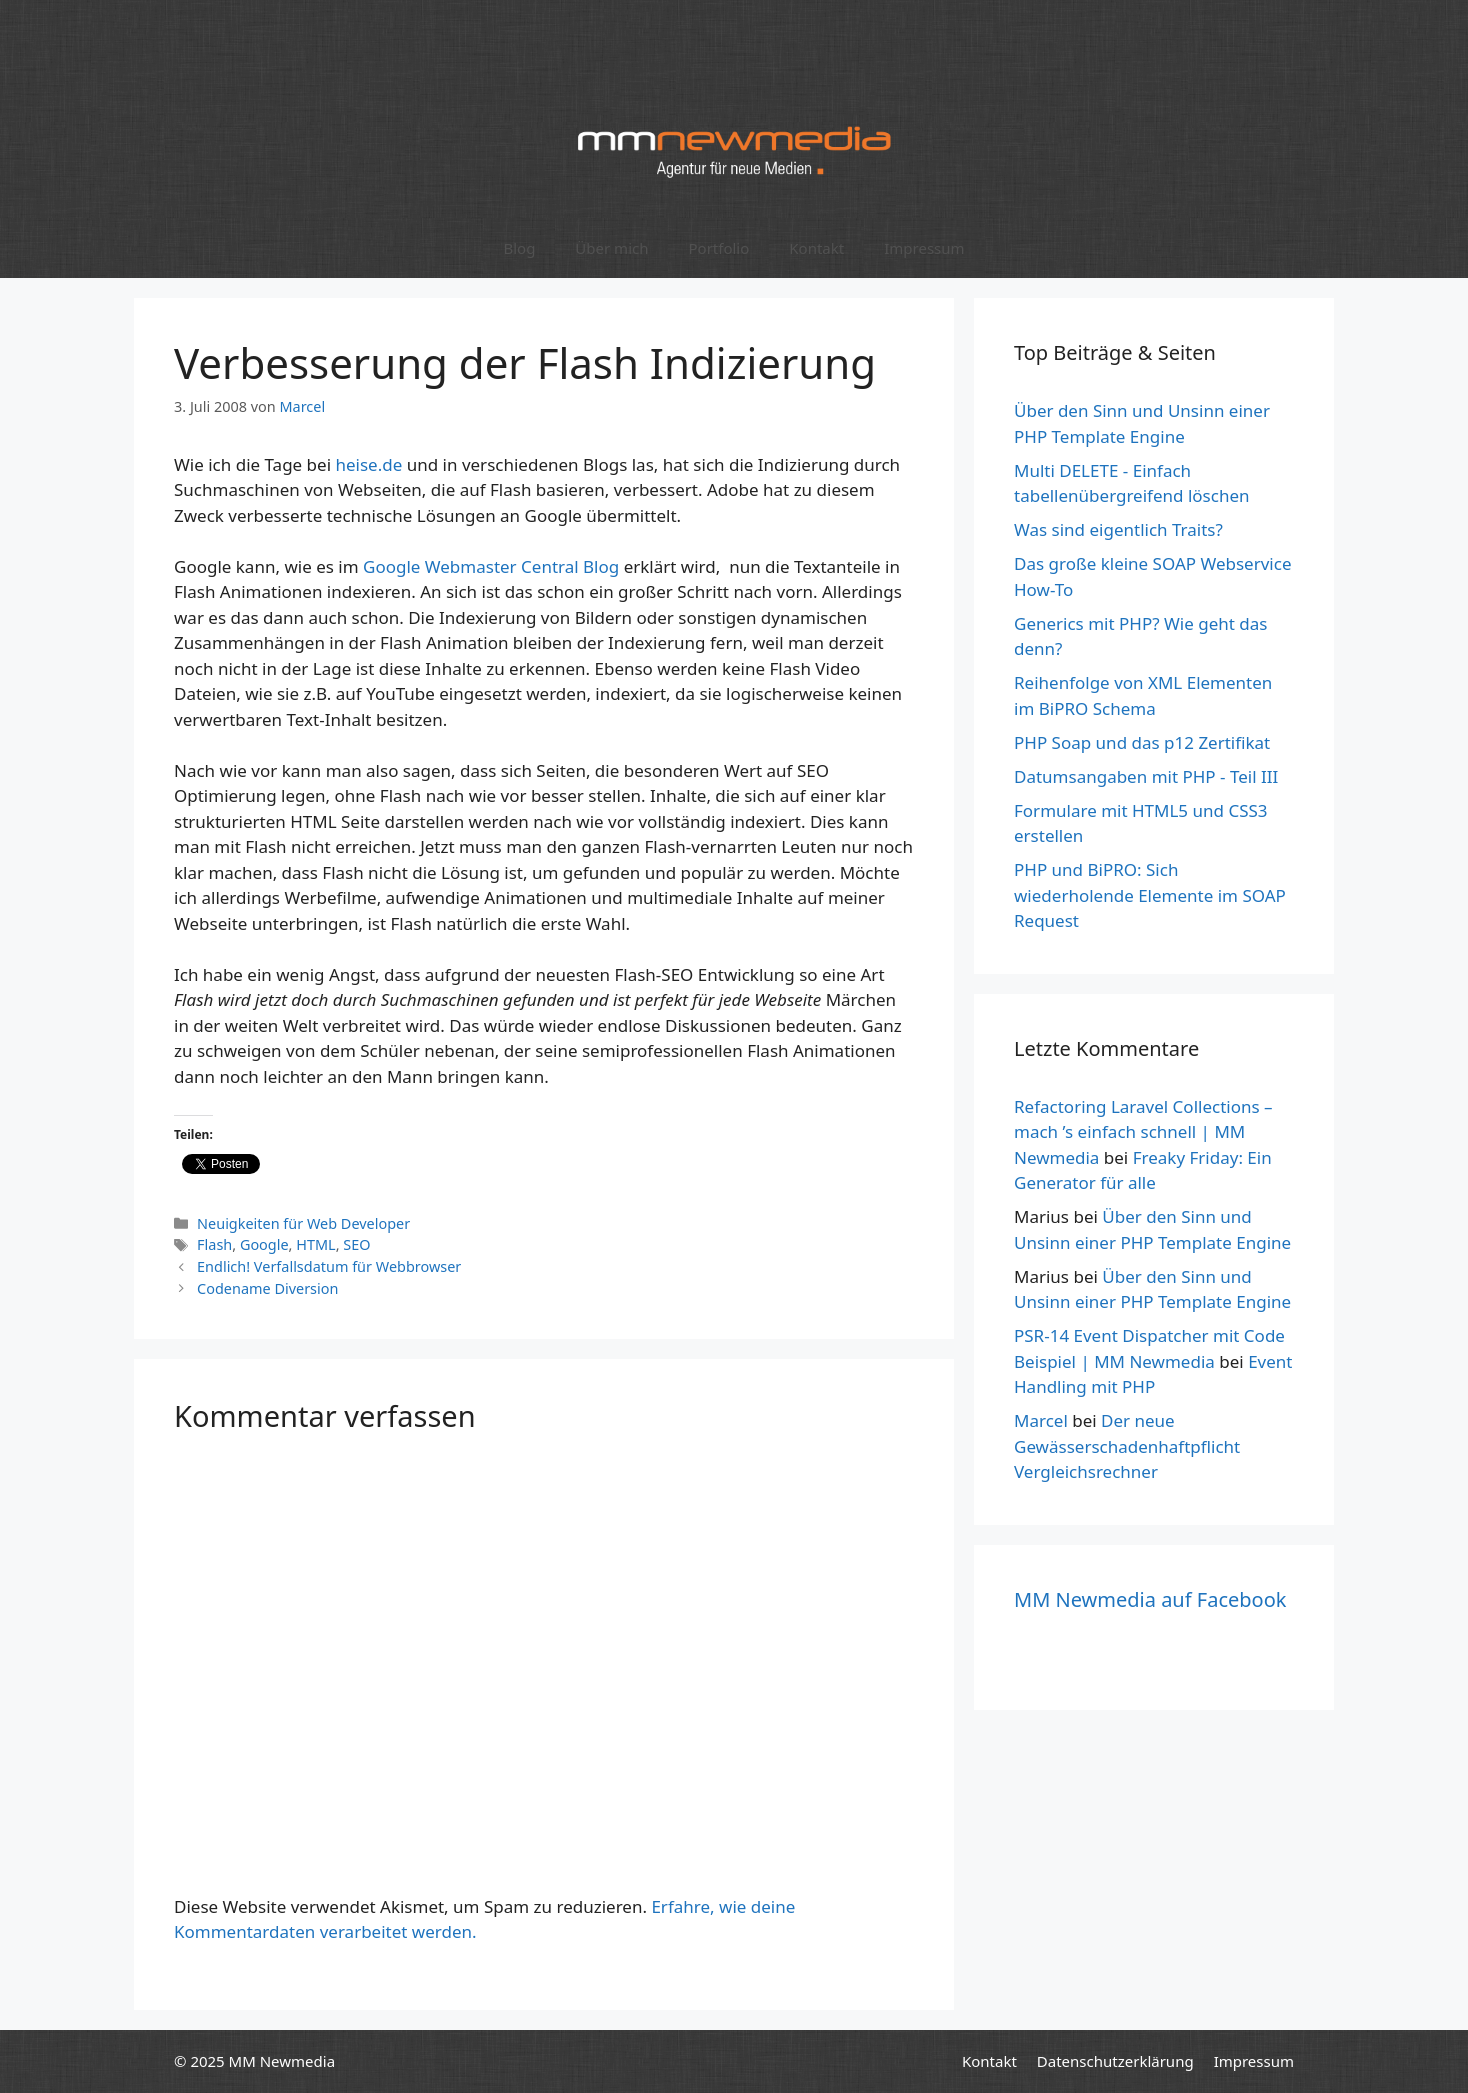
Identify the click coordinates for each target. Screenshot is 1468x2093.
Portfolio (718, 248)
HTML (315, 1244)
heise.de (368, 464)
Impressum (924, 248)
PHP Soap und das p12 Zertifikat (1142, 742)
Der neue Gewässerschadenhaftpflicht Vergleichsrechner (1127, 1446)
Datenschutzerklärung (1115, 2061)
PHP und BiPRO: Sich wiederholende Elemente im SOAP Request (1150, 895)
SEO (356, 1244)
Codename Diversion (267, 1288)
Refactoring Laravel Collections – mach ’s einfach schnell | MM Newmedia (1143, 1132)
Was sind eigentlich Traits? (1118, 529)
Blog (519, 248)
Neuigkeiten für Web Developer (303, 1223)
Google (264, 1244)
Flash (214, 1244)
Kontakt (816, 248)
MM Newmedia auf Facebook (1150, 1599)
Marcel (1041, 1420)
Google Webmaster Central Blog (491, 566)
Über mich (611, 248)
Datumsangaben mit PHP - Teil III (1146, 776)
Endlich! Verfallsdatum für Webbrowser (329, 1266)
